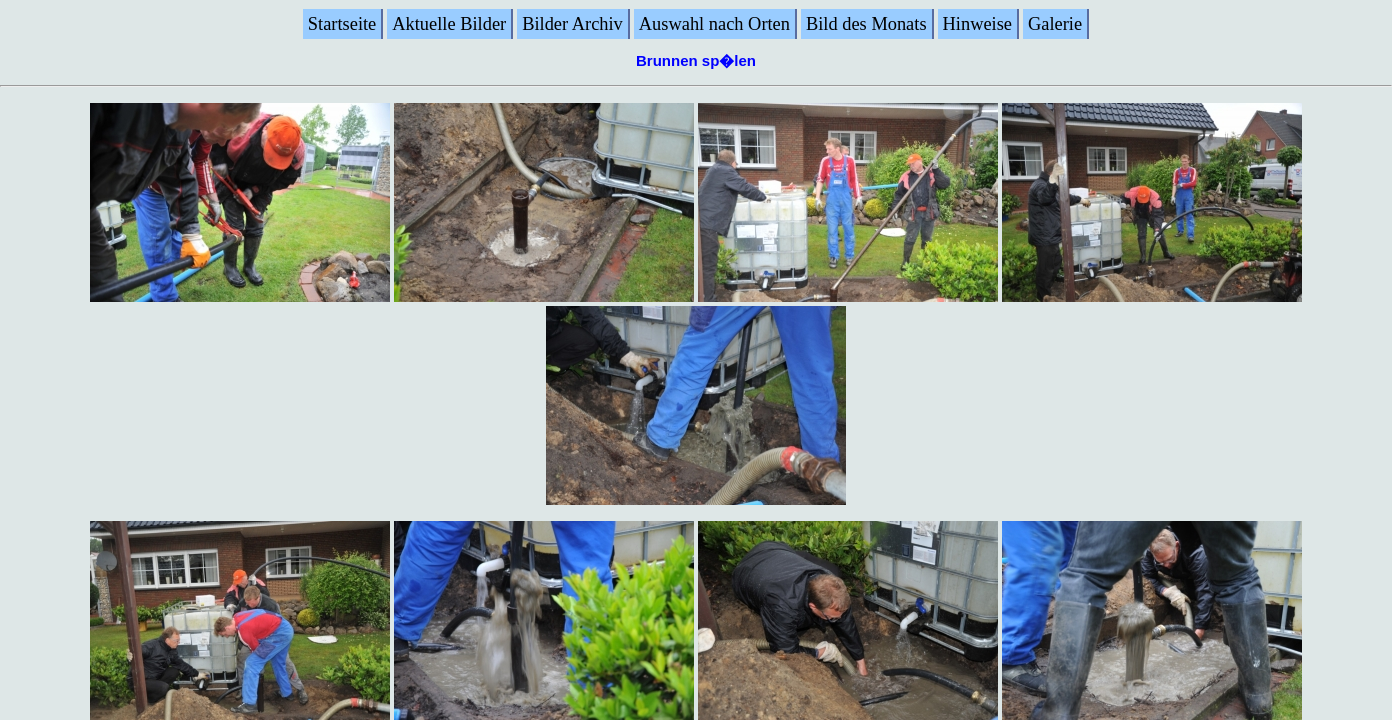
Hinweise (977, 24)
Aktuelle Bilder (449, 24)
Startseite (342, 24)
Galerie (1055, 24)
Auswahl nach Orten (714, 24)
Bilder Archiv (572, 24)
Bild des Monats (866, 24)
